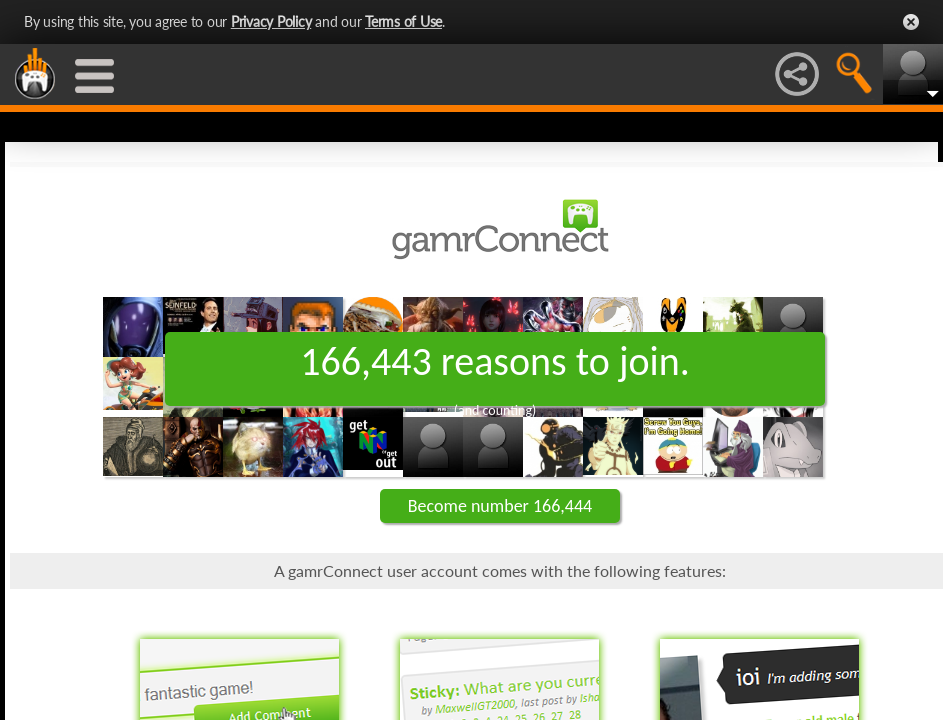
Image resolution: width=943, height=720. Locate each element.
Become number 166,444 (500, 506)
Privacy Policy (271, 21)
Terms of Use (403, 21)
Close (911, 22)
